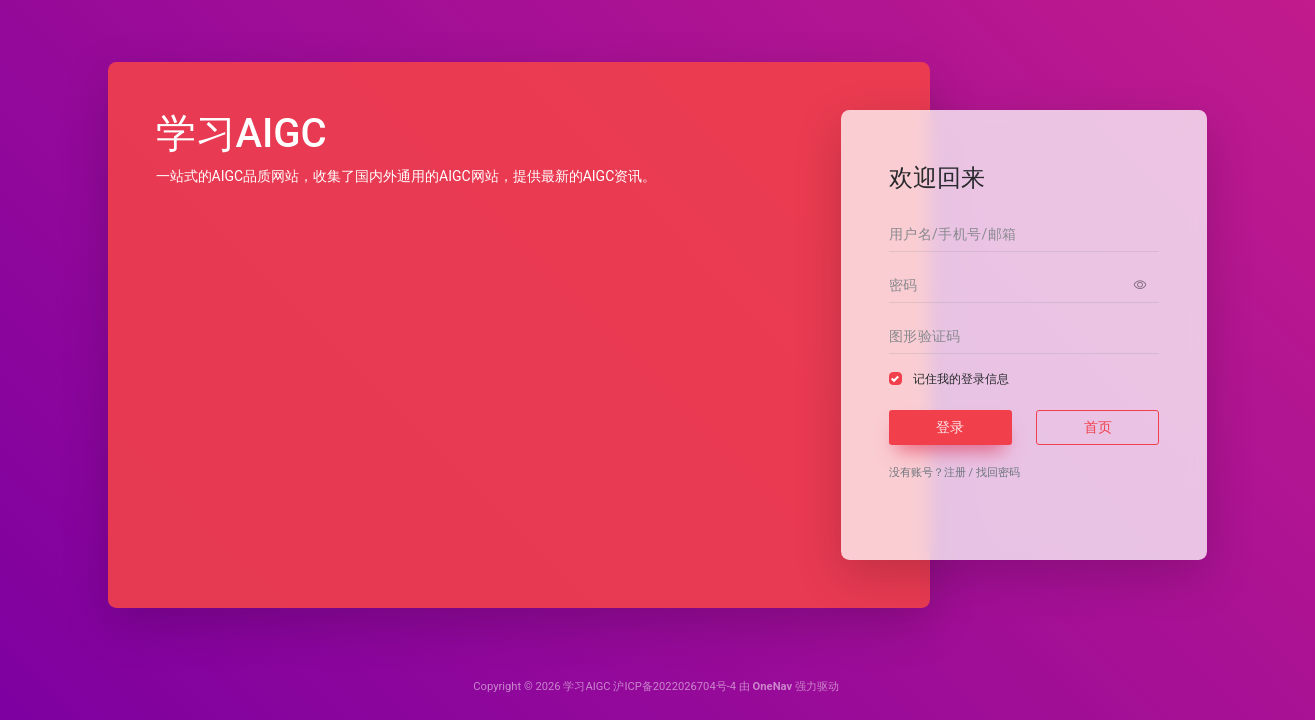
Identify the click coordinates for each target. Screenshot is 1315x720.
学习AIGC (586, 686)
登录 (950, 427)
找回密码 (998, 472)
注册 (955, 472)
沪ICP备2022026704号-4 (674, 686)
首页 (1098, 427)
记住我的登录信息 (961, 379)
